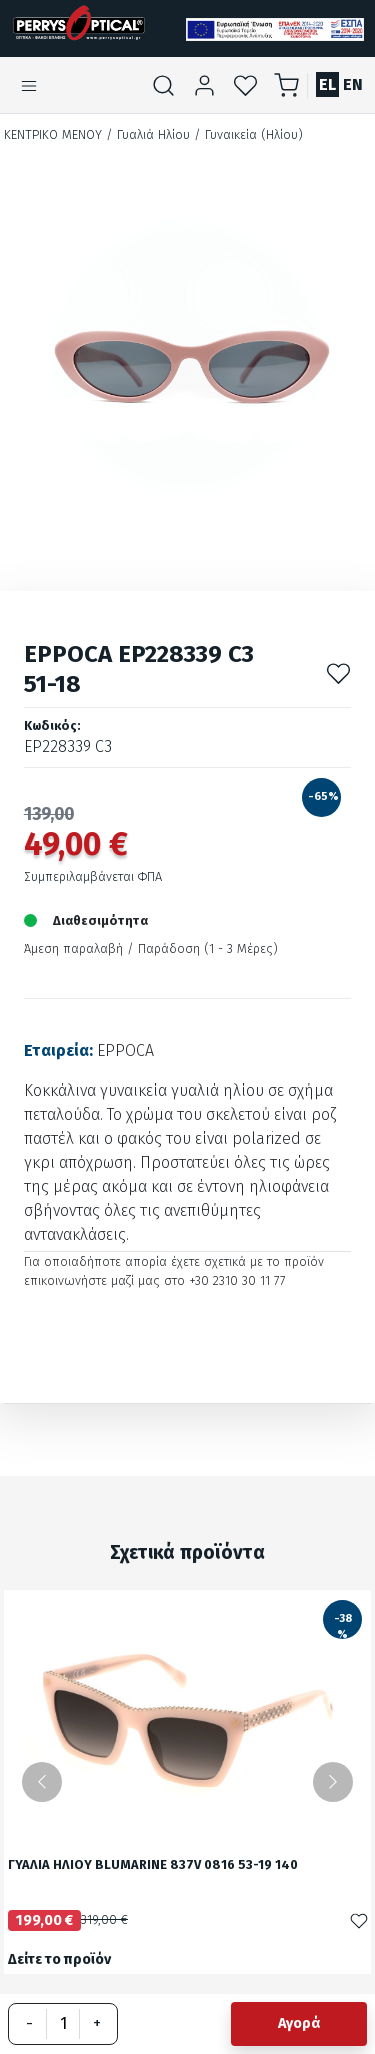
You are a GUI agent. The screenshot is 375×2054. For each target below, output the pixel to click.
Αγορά (299, 2023)
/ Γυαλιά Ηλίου (148, 134)
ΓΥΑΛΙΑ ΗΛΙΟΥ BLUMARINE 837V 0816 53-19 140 (153, 1865)
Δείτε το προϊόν (59, 1959)
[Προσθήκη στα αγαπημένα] (338, 672)
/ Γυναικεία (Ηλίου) (248, 134)
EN (353, 84)
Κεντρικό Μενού (53, 134)
